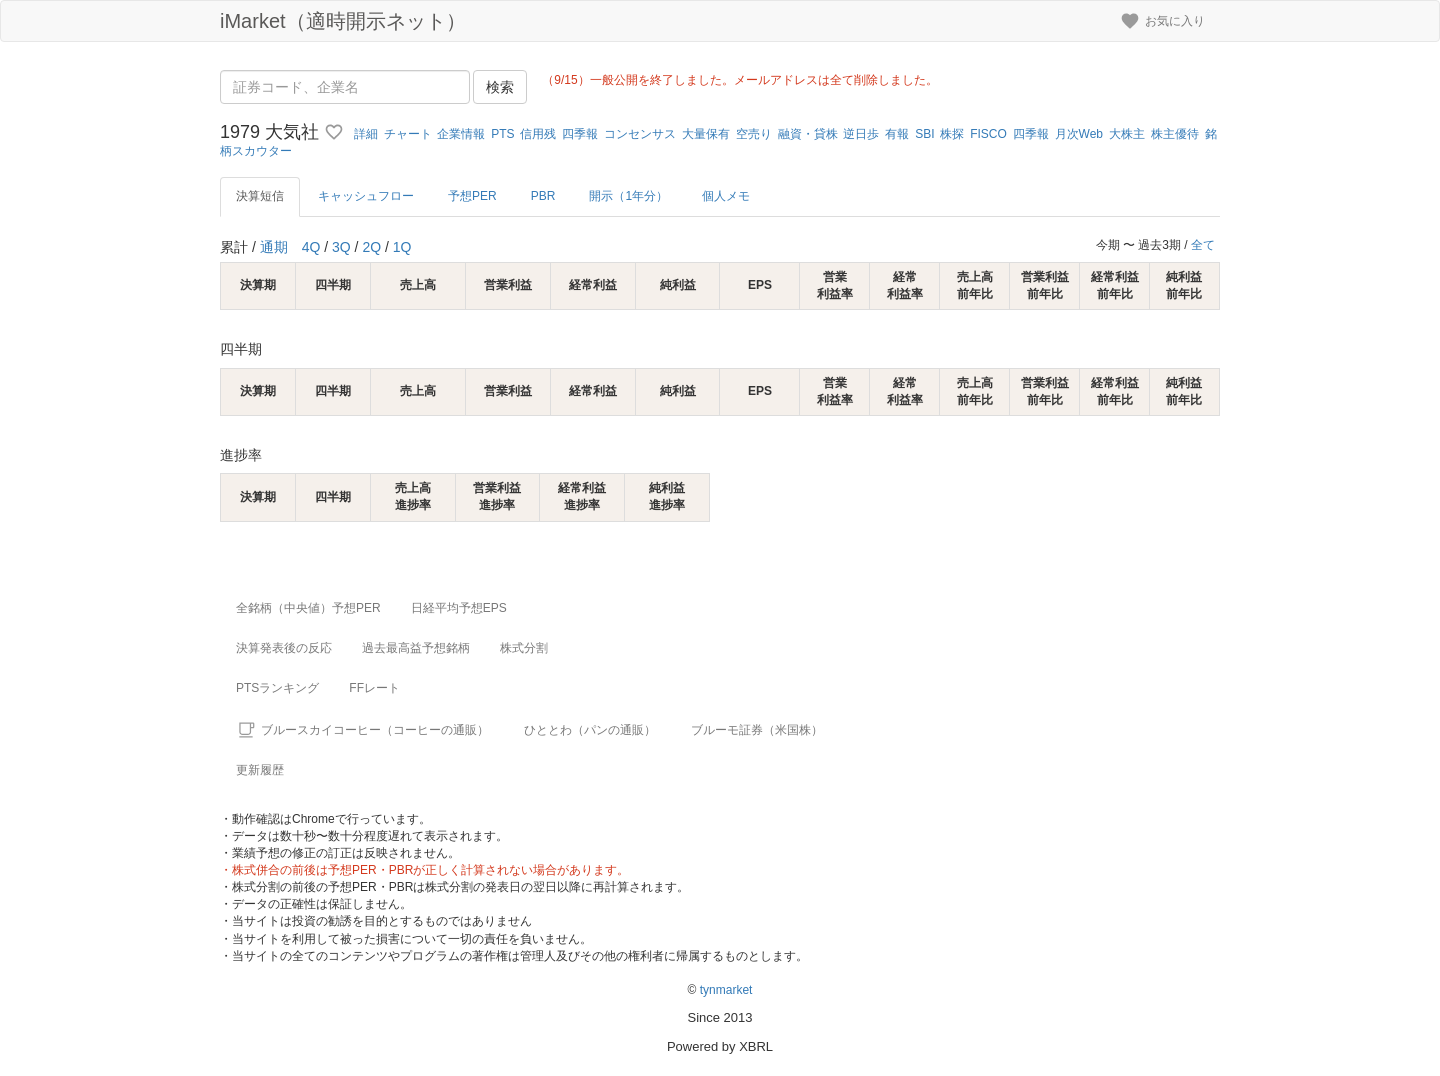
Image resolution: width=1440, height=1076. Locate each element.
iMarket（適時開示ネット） (343, 21)
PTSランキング (277, 688)
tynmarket (726, 990)
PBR (543, 196)
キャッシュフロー (366, 196)
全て (1203, 245)
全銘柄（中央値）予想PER (308, 608)
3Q (341, 247)
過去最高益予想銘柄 (416, 648)
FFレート (374, 688)
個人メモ (726, 196)
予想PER (472, 196)
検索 (500, 87)
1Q (402, 247)
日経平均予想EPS (459, 608)
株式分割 (524, 648)
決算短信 (260, 196)
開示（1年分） (628, 196)
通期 (274, 247)
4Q (311, 247)
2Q (371, 247)
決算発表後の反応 (284, 648)
